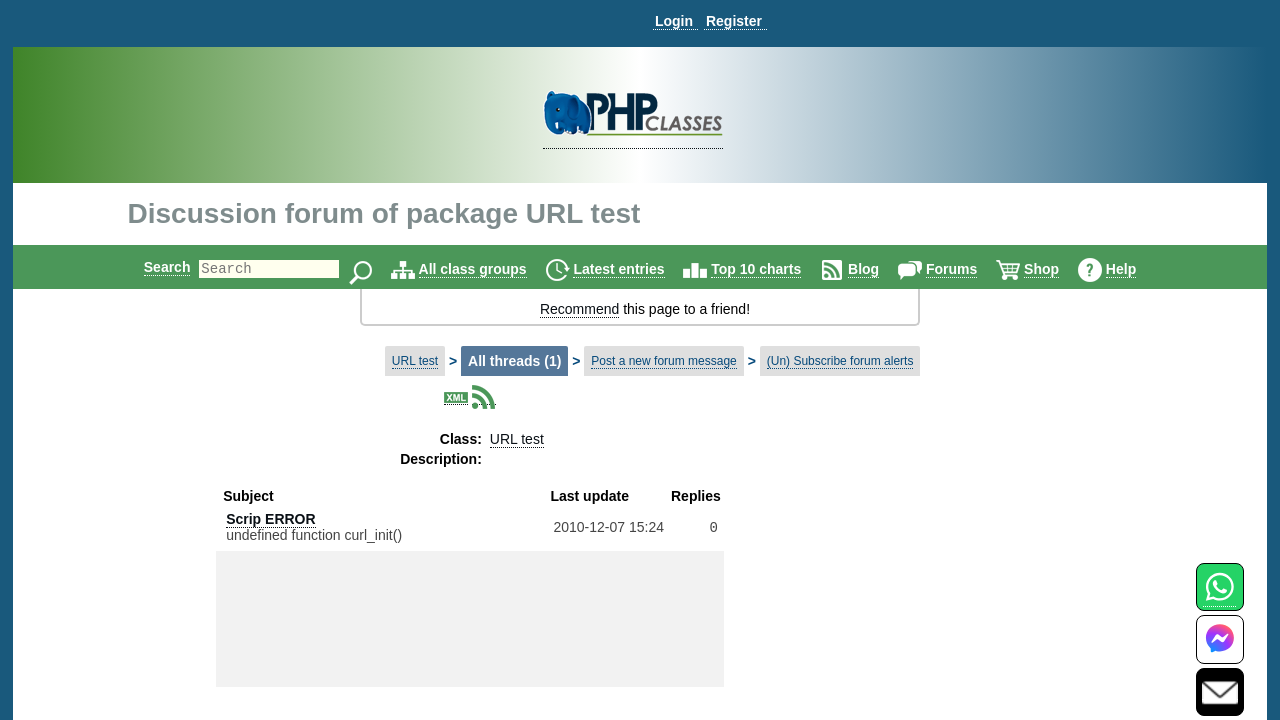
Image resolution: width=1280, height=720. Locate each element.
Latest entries (635, 269)
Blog (880, 269)
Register (734, 21)
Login (674, 21)
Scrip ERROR (270, 519)
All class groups (490, 269)
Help (1138, 269)
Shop (1058, 269)
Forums (968, 269)
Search (150, 267)
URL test (415, 361)
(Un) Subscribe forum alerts (840, 361)
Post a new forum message (663, 361)
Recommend (579, 309)
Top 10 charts (773, 269)
